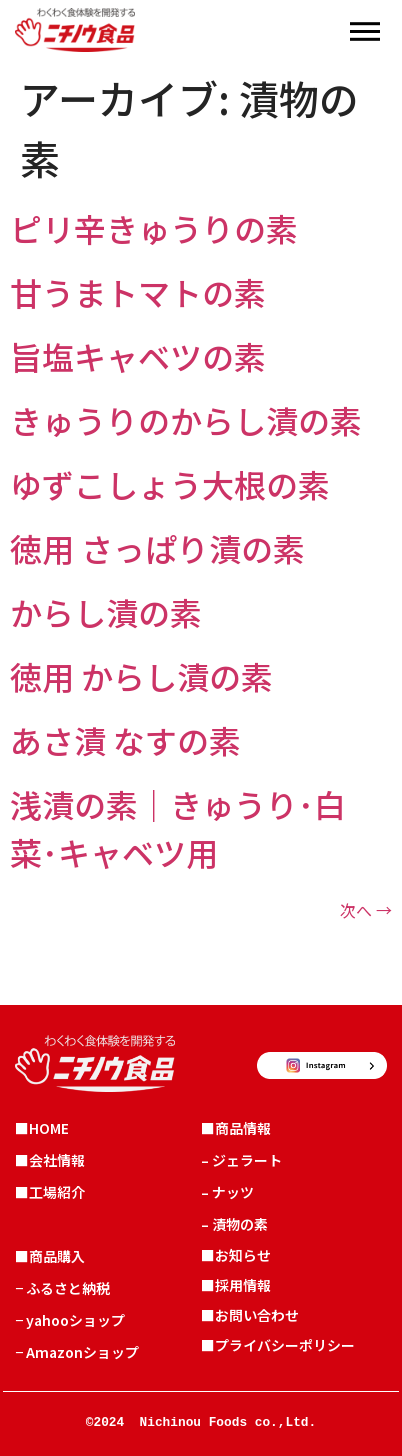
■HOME (42, 1128)
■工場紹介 (50, 1192)
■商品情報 (236, 1128)
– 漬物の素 (234, 1224)
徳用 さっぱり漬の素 (157, 548)
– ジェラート (241, 1160)
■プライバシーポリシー (278, 1345)
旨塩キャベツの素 (138, 356)
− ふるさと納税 (62, 1288)
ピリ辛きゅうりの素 (154, 228)
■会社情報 (50, 1160)
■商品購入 (50, 1256)
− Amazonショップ (77, 1352)
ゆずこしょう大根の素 (170, 484)
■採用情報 (236, 1285)
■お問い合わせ (250, 1315)
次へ (366, 910)
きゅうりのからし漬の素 (186, 420)
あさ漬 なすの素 (125, 740)
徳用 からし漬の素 (141, 676)
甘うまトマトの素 (138, 292)
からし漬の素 (106, 612)
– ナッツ (227, 1192)
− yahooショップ (70, 1320)
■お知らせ (236, 1255)
